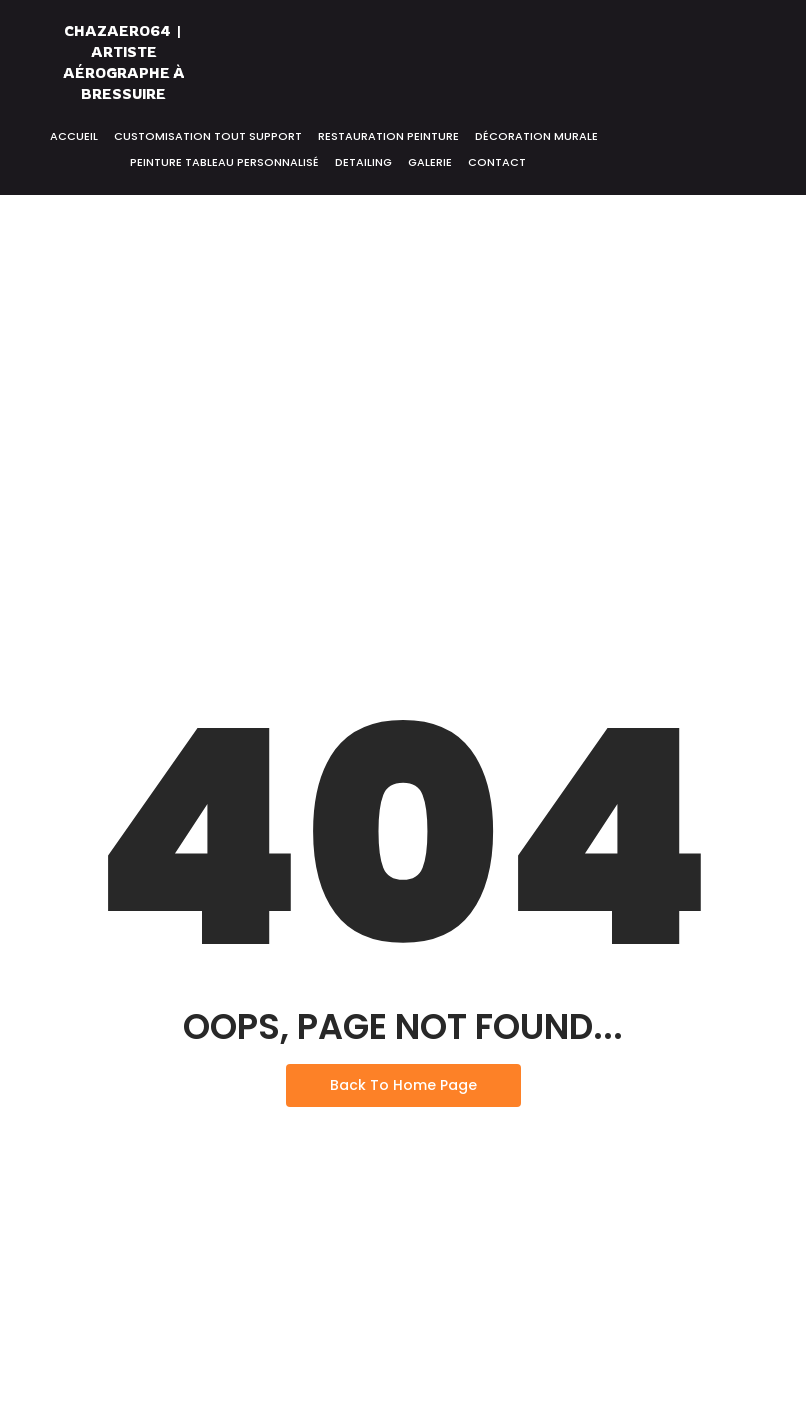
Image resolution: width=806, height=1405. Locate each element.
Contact (497, 162)
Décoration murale (536, 136)
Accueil (74, 136)
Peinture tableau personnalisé (224, 162)
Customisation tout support (208, 136)
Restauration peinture (388, 136)
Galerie (430, 162)
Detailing (363, 162)
